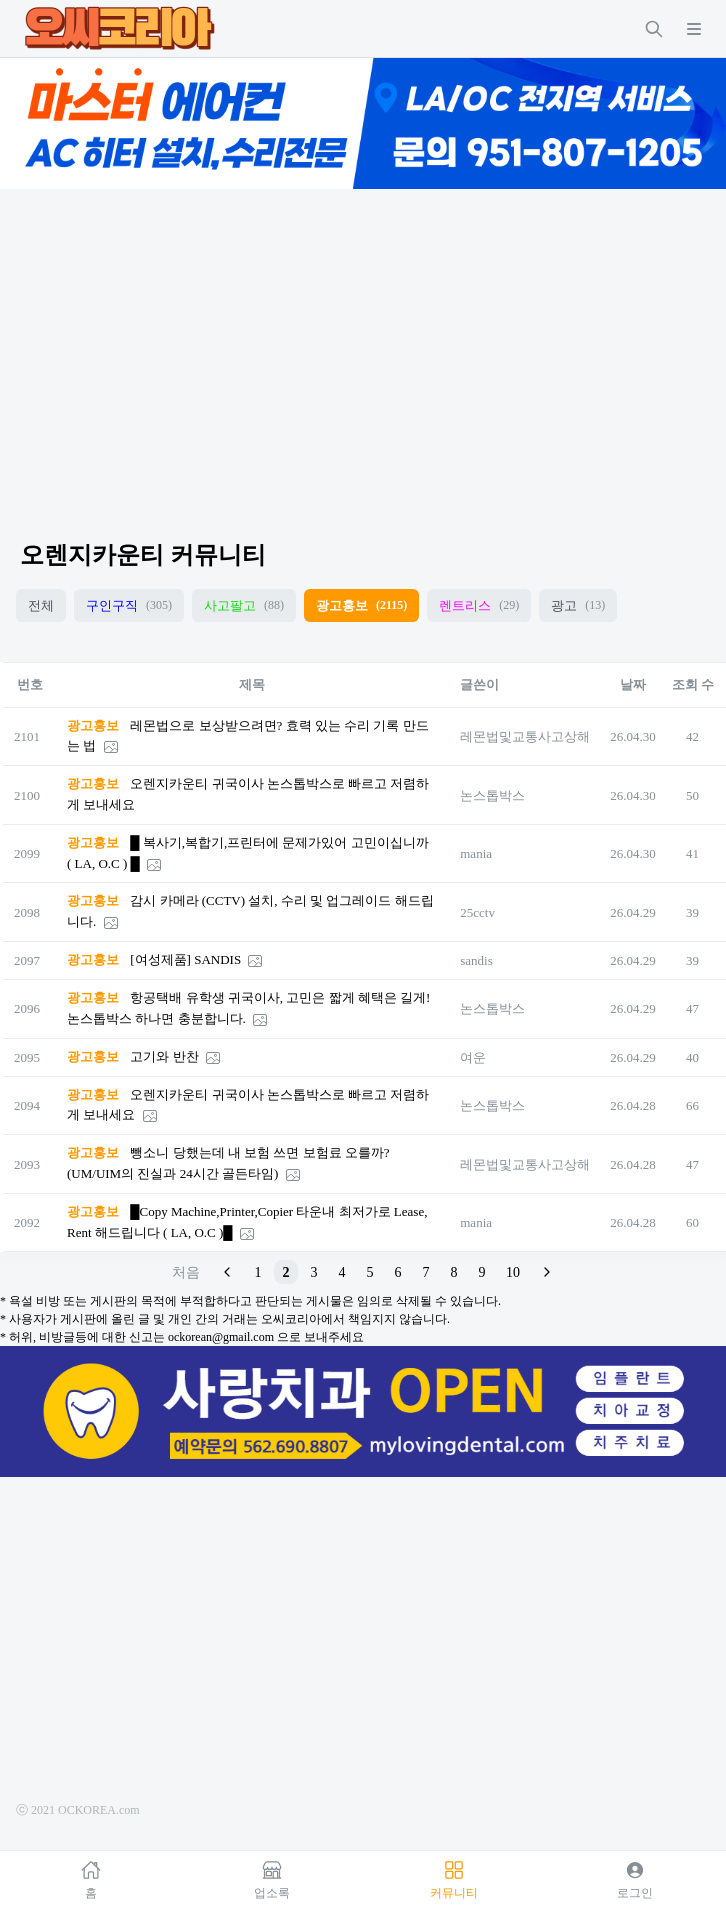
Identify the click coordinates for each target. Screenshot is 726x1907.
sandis (476, 960)
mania (476, 853)
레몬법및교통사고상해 (525, 736)
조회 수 (693, 684)
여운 (473, 1057)
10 (513, 1272)
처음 (186, 1272)
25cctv (477, 912)
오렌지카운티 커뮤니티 (143, 555)
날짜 (633, 684)
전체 (41, 605)
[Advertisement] (363, 347)
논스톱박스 (492, 795)
